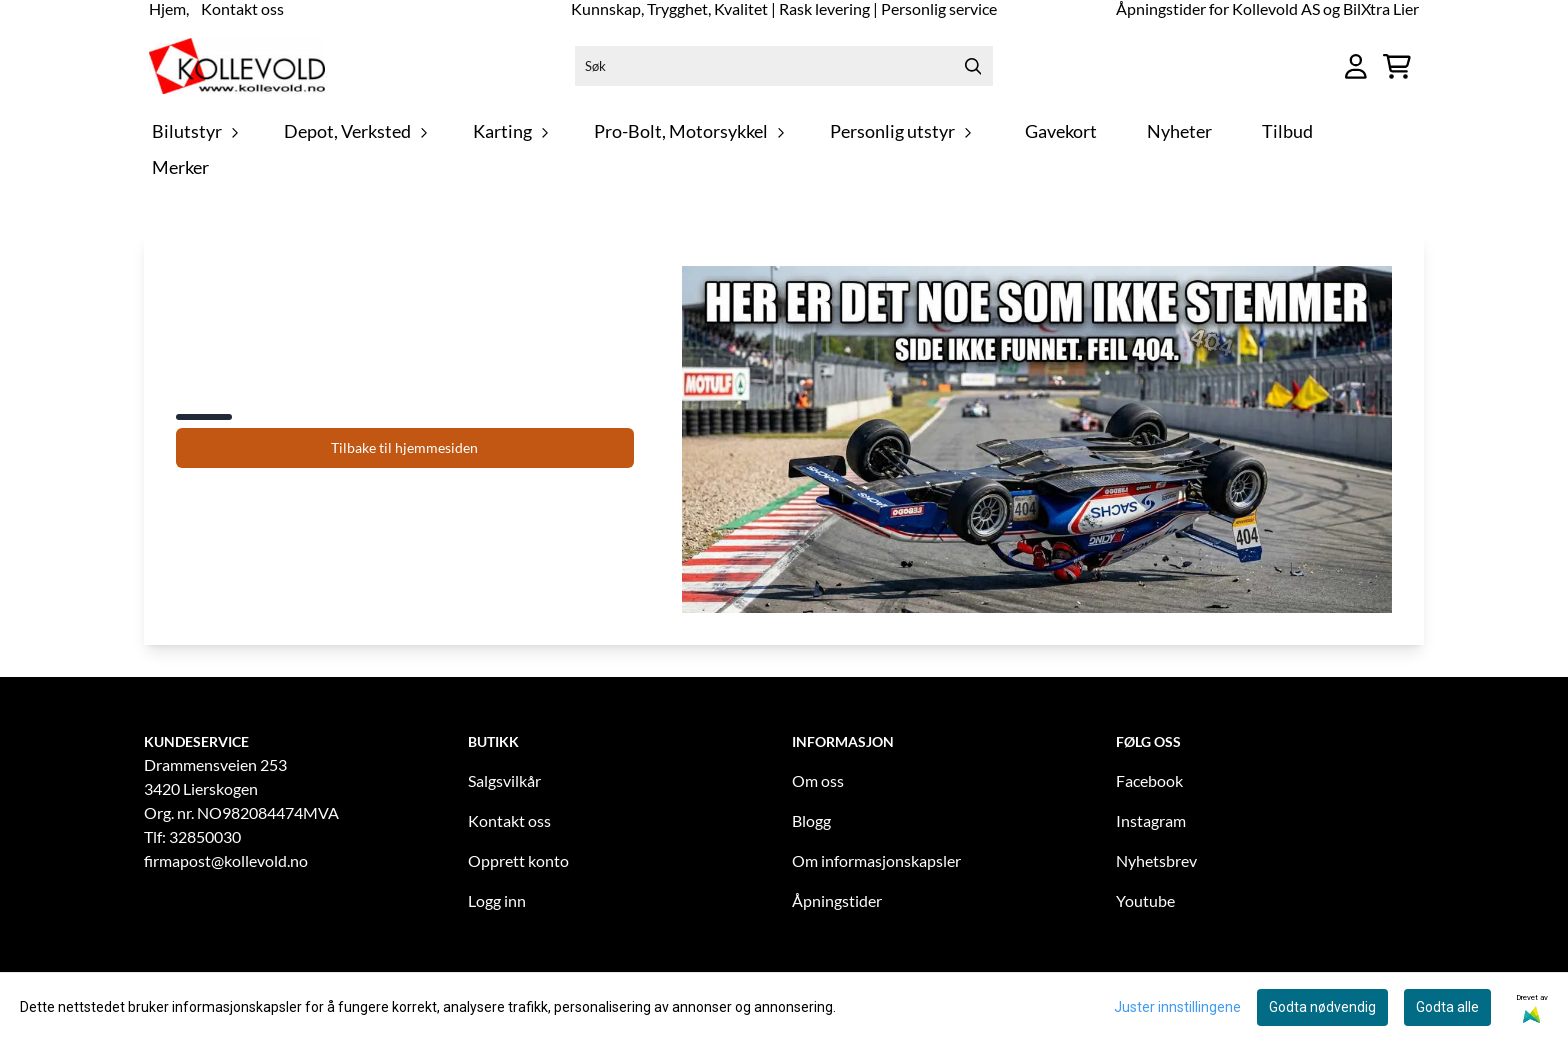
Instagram (1151, 820)
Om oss (818, 780)
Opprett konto (518, 860)
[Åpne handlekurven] (1397, 66)
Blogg (811, 820)
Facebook (1149, 780)
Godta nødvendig (1322, 1007)
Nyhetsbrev (1156, 860)
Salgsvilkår (504, 780)
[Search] (973, 66)
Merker (180, 167)
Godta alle (1447, 1007)
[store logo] (237, 66)
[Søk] (784, 66)
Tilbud (1287, 131)
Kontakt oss (509, 820)
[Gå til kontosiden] (1356, 66)
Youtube (1145, 900)
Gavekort (1061, 131)
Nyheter (1179, 131)
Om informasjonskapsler (876, 860)
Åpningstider (837, 900)
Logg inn (497, 900)
